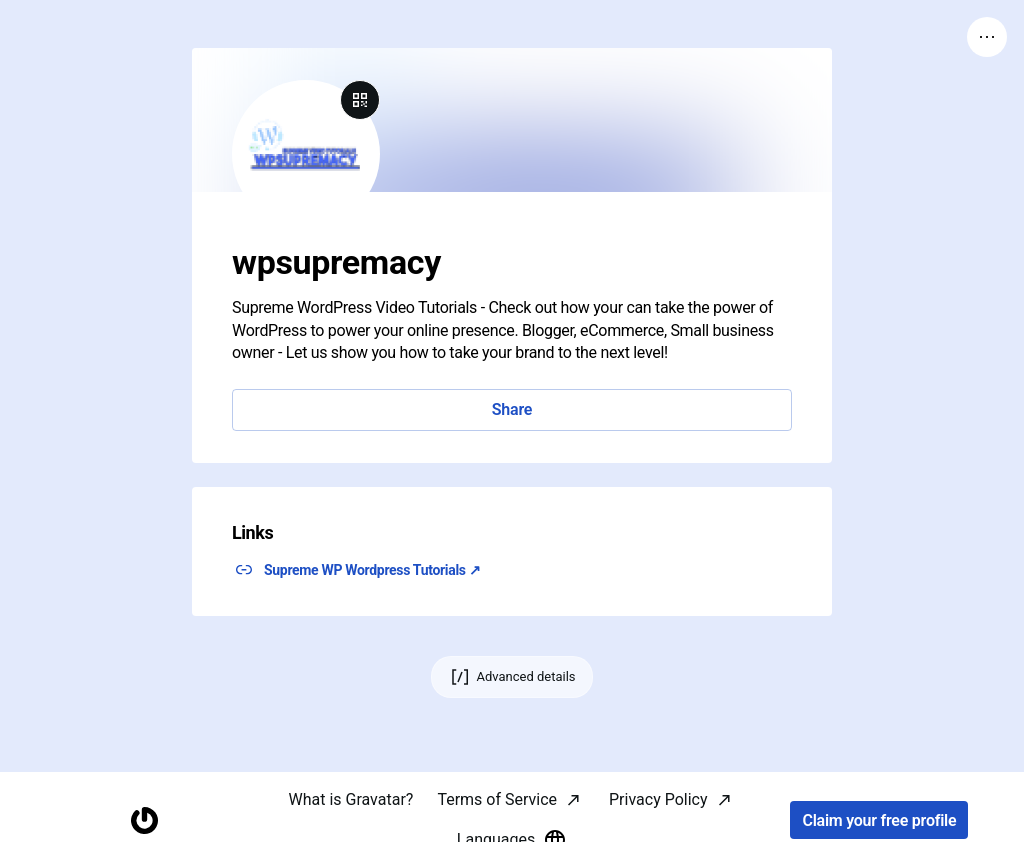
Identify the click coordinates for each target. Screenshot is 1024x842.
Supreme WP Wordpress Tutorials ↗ (372, 570)
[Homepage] (144, 820)
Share (512, 409)
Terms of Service (497, 799)
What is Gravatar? (350, 799)
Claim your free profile (879, 820)
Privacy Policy (658, 799)
